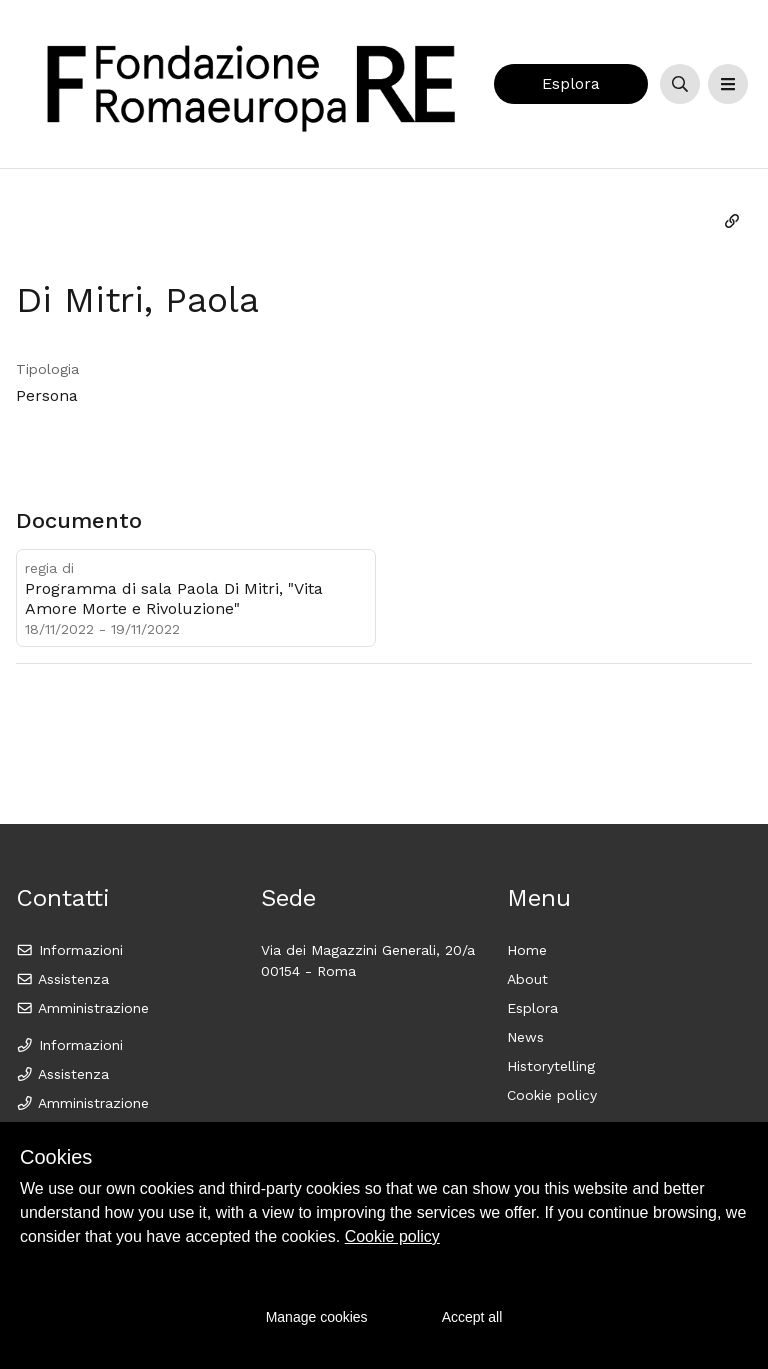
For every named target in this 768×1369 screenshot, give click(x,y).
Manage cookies (317, 1317)
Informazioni (69, 950)
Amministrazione (82, 1008)
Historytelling (551, 1066)
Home (527, 950)
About (527, 979)
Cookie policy (552, 1095)
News (525, 1037)
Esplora (571, 83)
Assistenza (62, 979)
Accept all (472, 1317)
